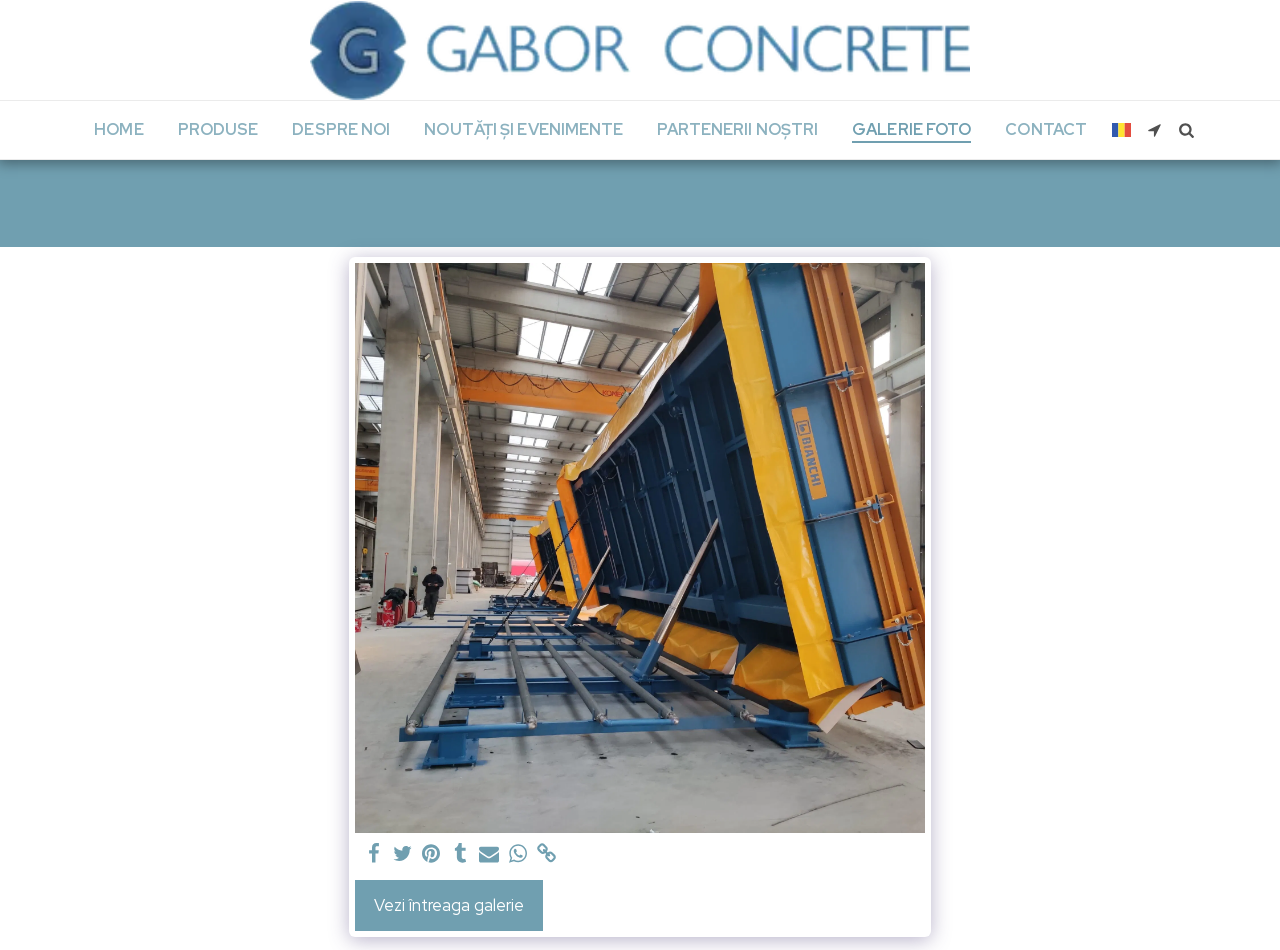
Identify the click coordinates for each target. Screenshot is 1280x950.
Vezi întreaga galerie (449, 905)
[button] (1155, 130)
